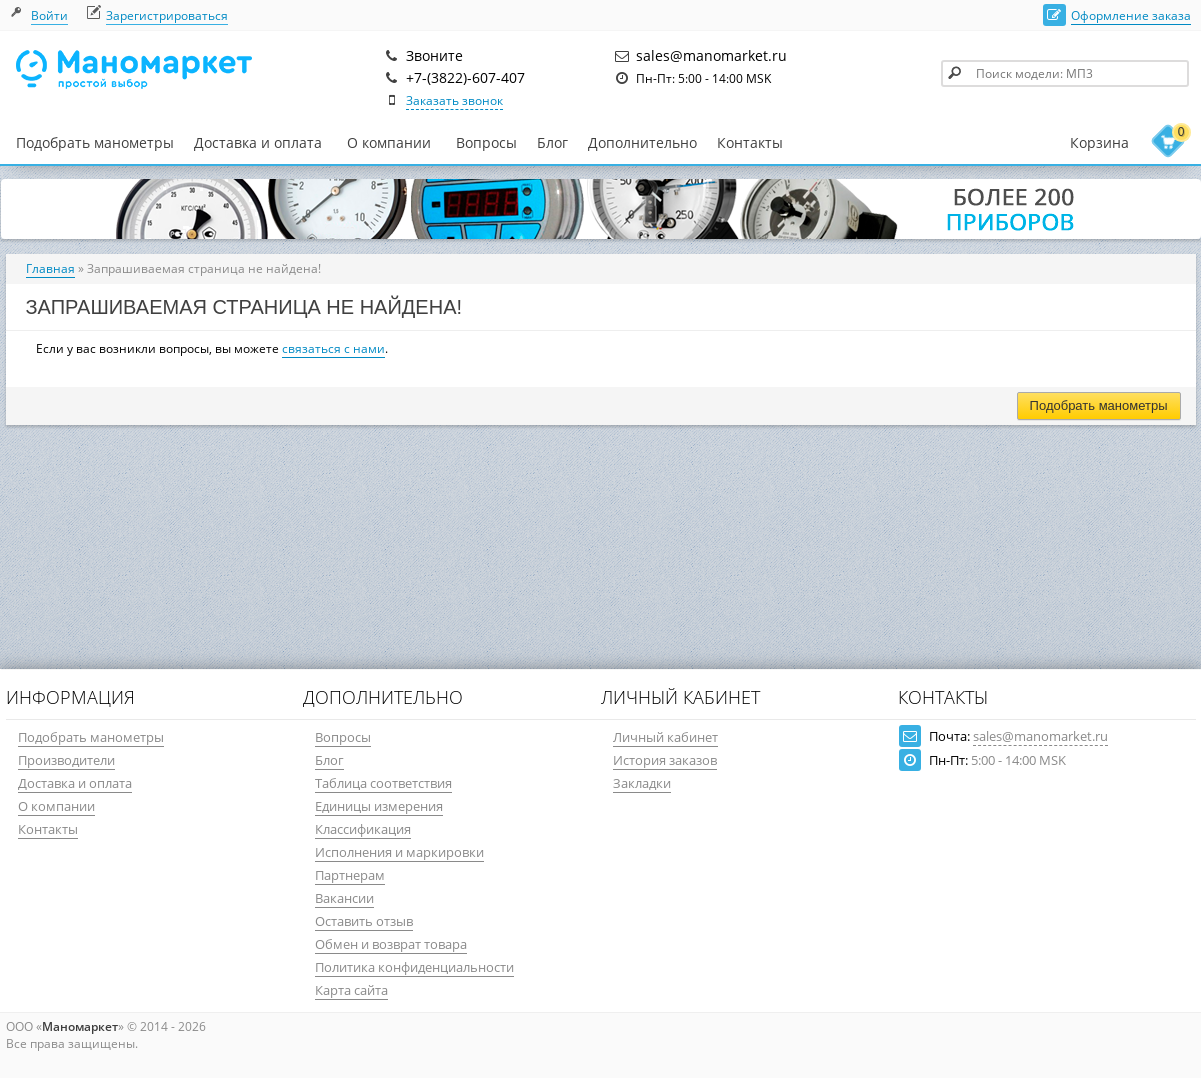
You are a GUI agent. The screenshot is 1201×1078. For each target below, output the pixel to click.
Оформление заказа (1131, 15)
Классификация (363, 829)
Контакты (750, 142)
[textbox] (1065, 73)
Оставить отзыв (364, 921)
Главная (50, 268)
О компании (389, 143)
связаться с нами (333, 348)
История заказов (665, 760)
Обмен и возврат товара (391, 944)
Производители (66, 760)
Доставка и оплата (258, 142)
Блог (552, 142)
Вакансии (344, 898)
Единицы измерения (379, 806)
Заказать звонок (454, 100)
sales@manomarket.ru (1040, 736)
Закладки (642, 783)
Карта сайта (351, 990)
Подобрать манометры (95, 142)
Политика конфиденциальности (414, 967)
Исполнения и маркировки (399, 852)
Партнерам (350, 875)
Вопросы (486, 142)
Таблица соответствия (383, 783)
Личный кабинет (665, 737)
